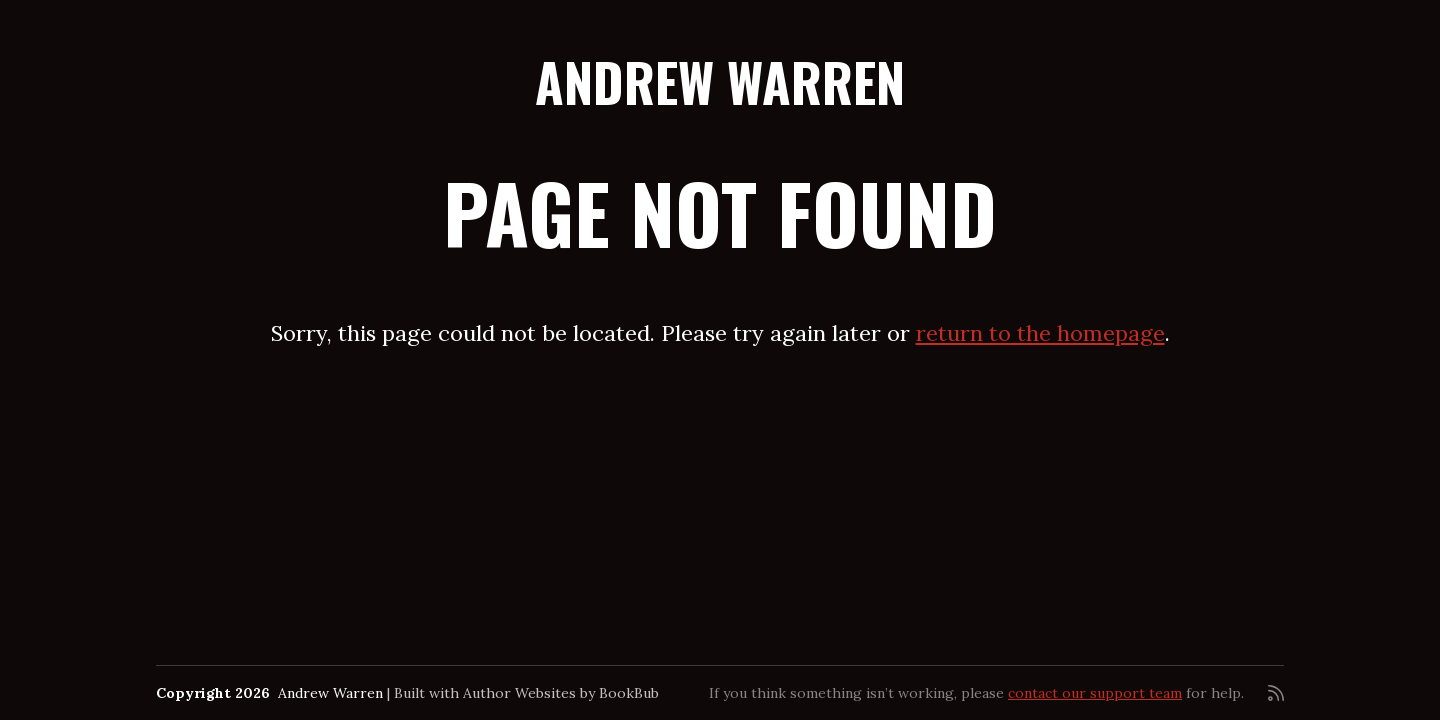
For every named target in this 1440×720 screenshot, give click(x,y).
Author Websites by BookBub (561, 693)
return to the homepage (1040, 333)
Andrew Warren (720, 81)
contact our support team (1095, 693)
